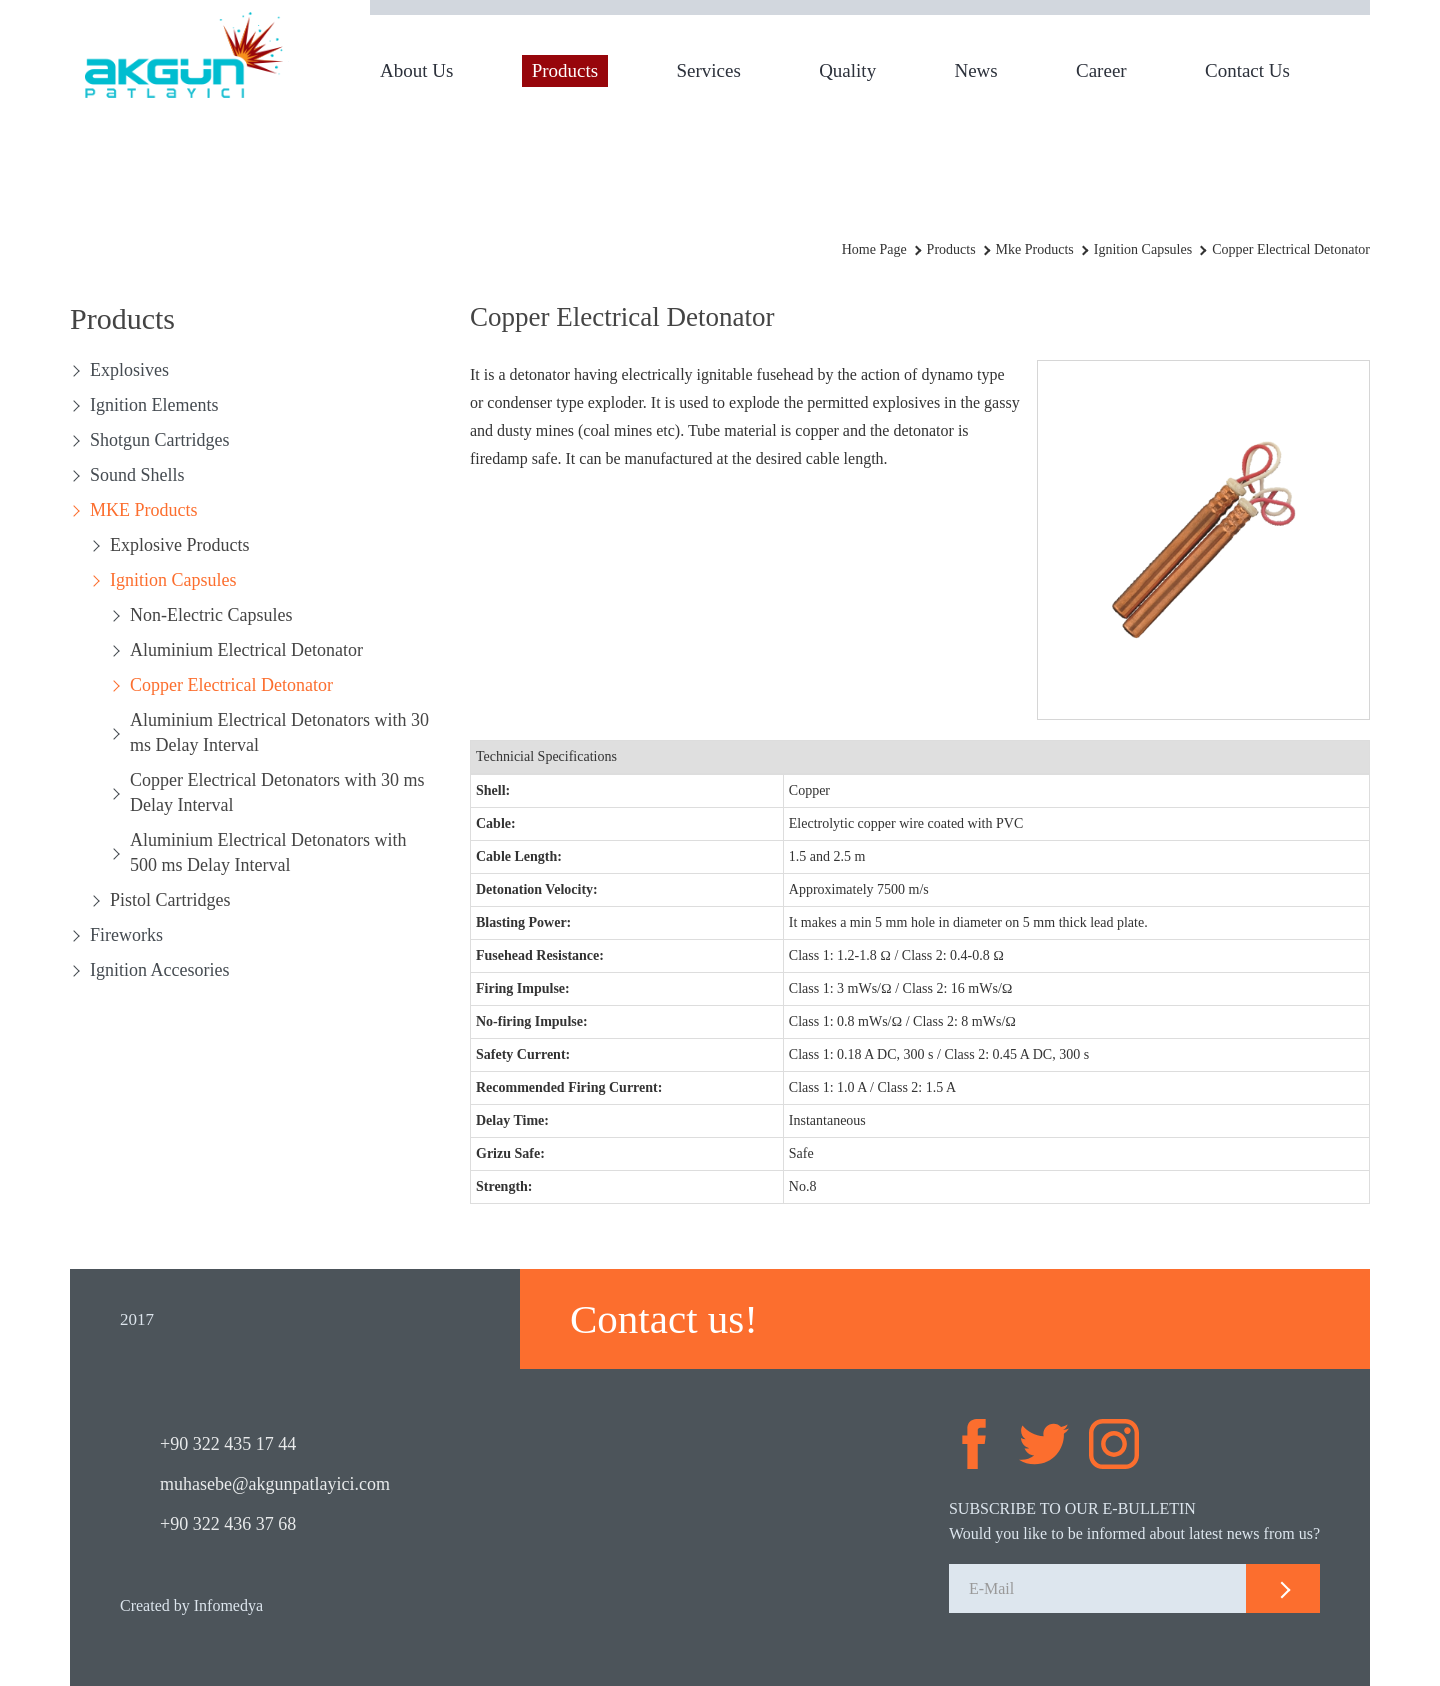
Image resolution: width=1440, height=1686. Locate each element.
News (975, 70)
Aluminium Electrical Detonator (246, 650)
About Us (416, 70)
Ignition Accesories (159, 970)
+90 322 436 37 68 (228, 1524)
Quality (847, 70)
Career (1101, 70)
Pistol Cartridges (170, 900)
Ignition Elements (154, 405)
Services (708, 70)
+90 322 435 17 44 (228, 1444)
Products (565, 70)
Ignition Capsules (173, 580)
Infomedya (228, 1605)
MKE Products (144, 510)
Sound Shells (137, 475)
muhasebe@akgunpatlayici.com (275, 1484)
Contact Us (1247, 70)
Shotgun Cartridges (160, 440)
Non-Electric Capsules (211, 615)
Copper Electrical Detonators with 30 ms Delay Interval (277, 792)
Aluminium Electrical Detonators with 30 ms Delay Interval (279, 732)
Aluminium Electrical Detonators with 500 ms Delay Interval (268, 852)
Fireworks (126, 935)
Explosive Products (180, 545)
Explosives (129, 370)
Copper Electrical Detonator (231, 685)
